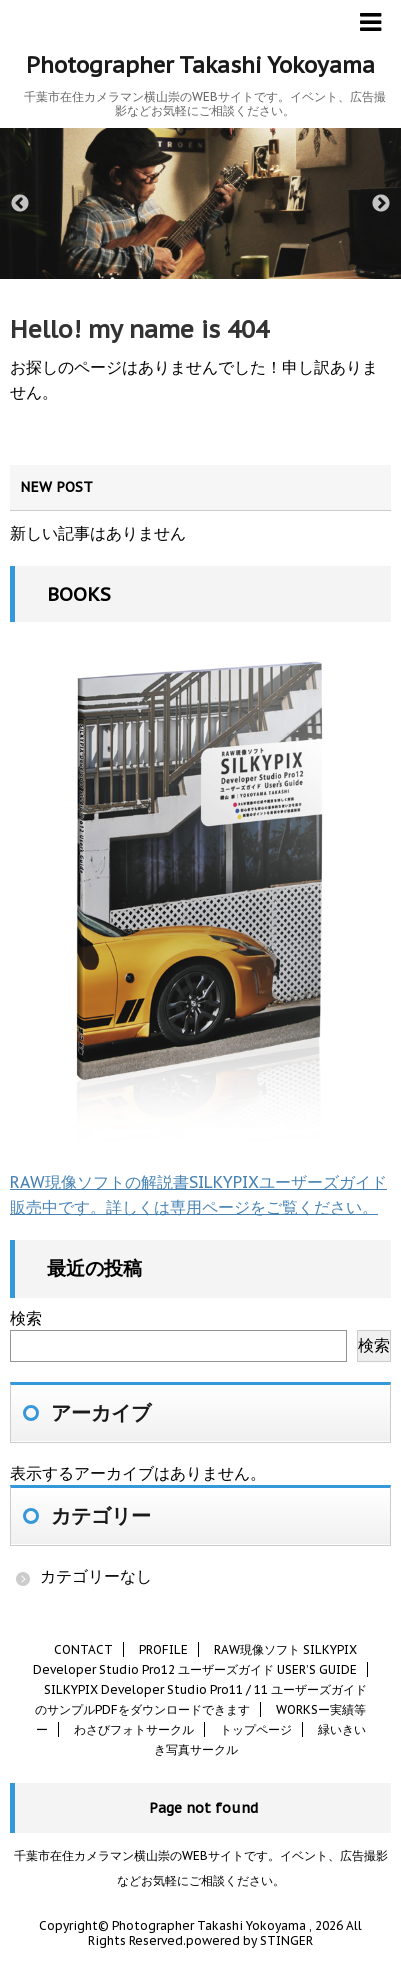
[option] (200, 203)
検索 (26, 1318)
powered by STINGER (249, 1940)
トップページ (256, 1729)
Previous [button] (20, 204)
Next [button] (381, 204)
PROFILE (163, 1649)
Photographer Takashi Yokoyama (200, 65)
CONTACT (83, 1649)
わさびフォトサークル (134, 1729)
